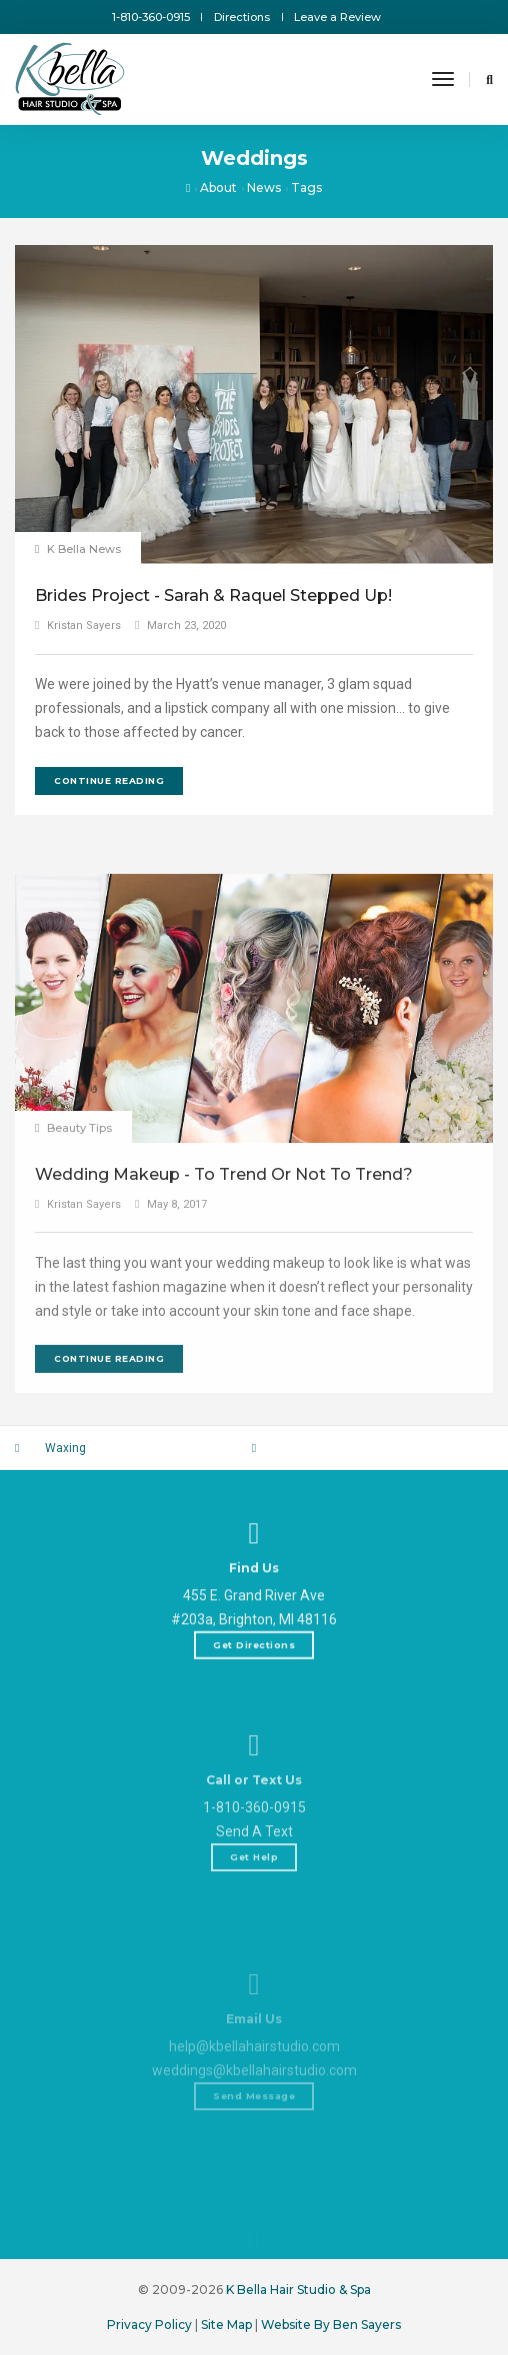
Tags (306, 187)
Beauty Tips (79, 1325)
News (264, 187)
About (218, 187)
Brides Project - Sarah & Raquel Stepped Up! (213, 595)
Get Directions (254, 1702)
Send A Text (254, 1929)
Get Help (254, 1954)
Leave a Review (337, 17)
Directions (242, 17)
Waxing (65, 1448)
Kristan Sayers (84, 625)
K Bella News (84, 549)
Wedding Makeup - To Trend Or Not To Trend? (224, 1371)
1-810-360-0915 (151, 17)
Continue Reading (109, 780)
